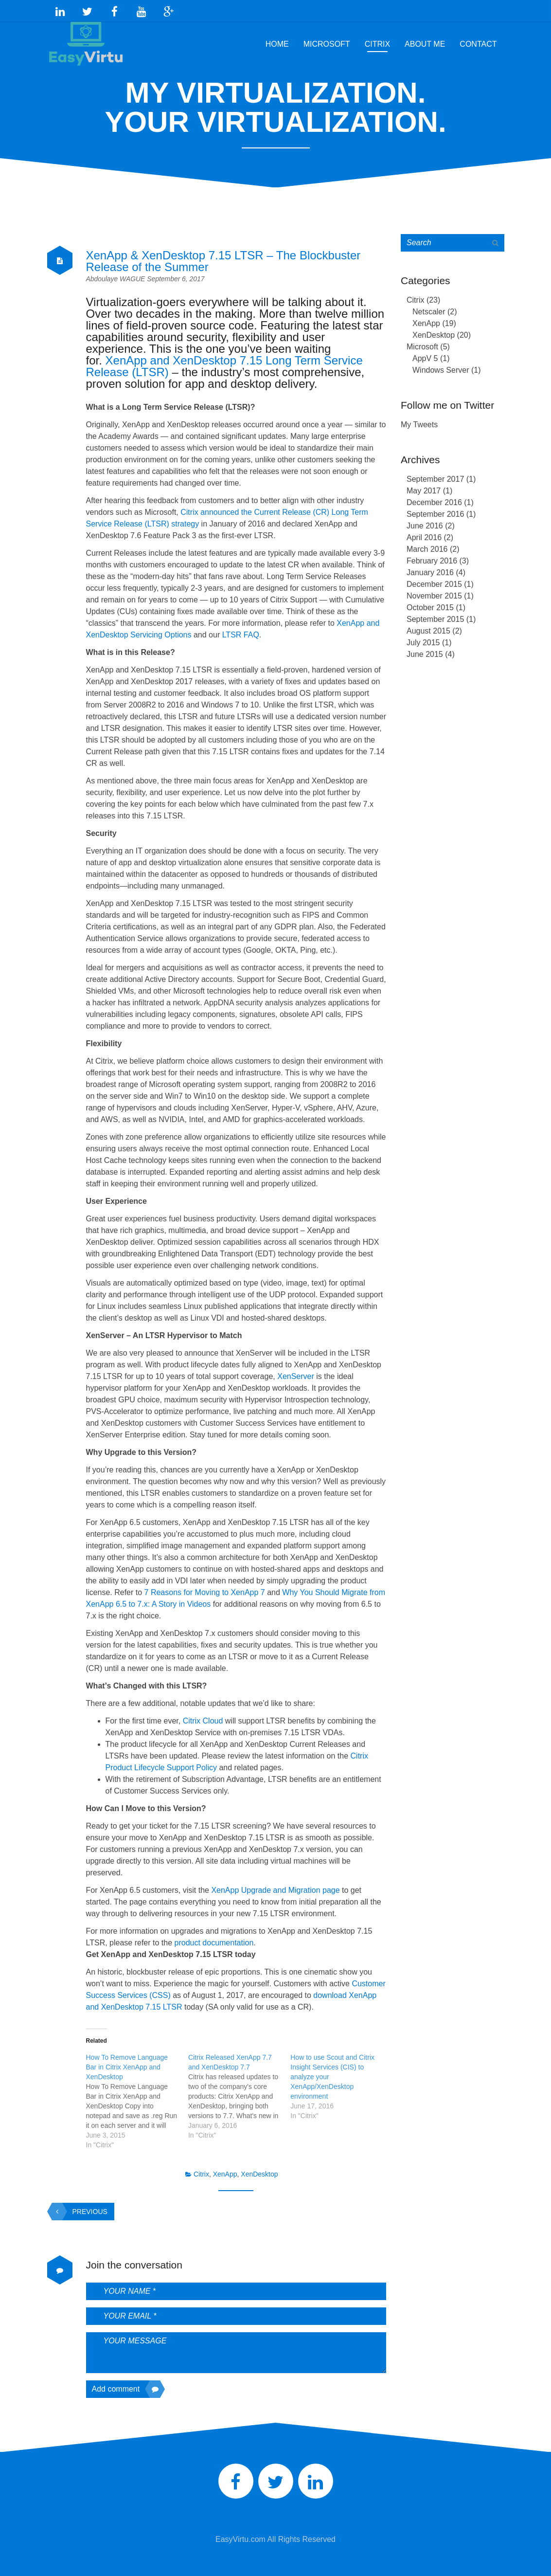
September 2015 (435, 615)
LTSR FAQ (240, 630)
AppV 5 (425, 354)
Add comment (126, 2385)
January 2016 (430, 568)
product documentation (214, 1938)
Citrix (377, 40)
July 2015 (423, 638)
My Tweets (419, 420)
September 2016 (435, 510)
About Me (425, 40)
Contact (478, 40)
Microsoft (326, 40)
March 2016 (427, 545)
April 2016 (424, 533)
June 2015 (425, 650)
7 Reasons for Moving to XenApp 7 (204, 1588)
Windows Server (440, 366)
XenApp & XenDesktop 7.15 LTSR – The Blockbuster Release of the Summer (223, 256)
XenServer (295, 1372)
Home (277, 40)
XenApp (225, 2170)
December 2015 (434, 580)
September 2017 (435, 475)
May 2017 (424, 486)
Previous (79, 2207)
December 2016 (434, 498)
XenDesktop (259, 2170)
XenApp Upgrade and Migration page (275, 1886)
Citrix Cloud (203, 1716)
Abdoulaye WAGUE (116, 274)
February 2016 (432, 556)
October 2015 (430, 603)
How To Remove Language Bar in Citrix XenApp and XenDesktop (127, 2062)
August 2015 (428, 626)
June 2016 (425, 521)
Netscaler (428, 307)
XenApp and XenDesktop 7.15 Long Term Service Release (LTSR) (224, 361)
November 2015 (434, 591)
